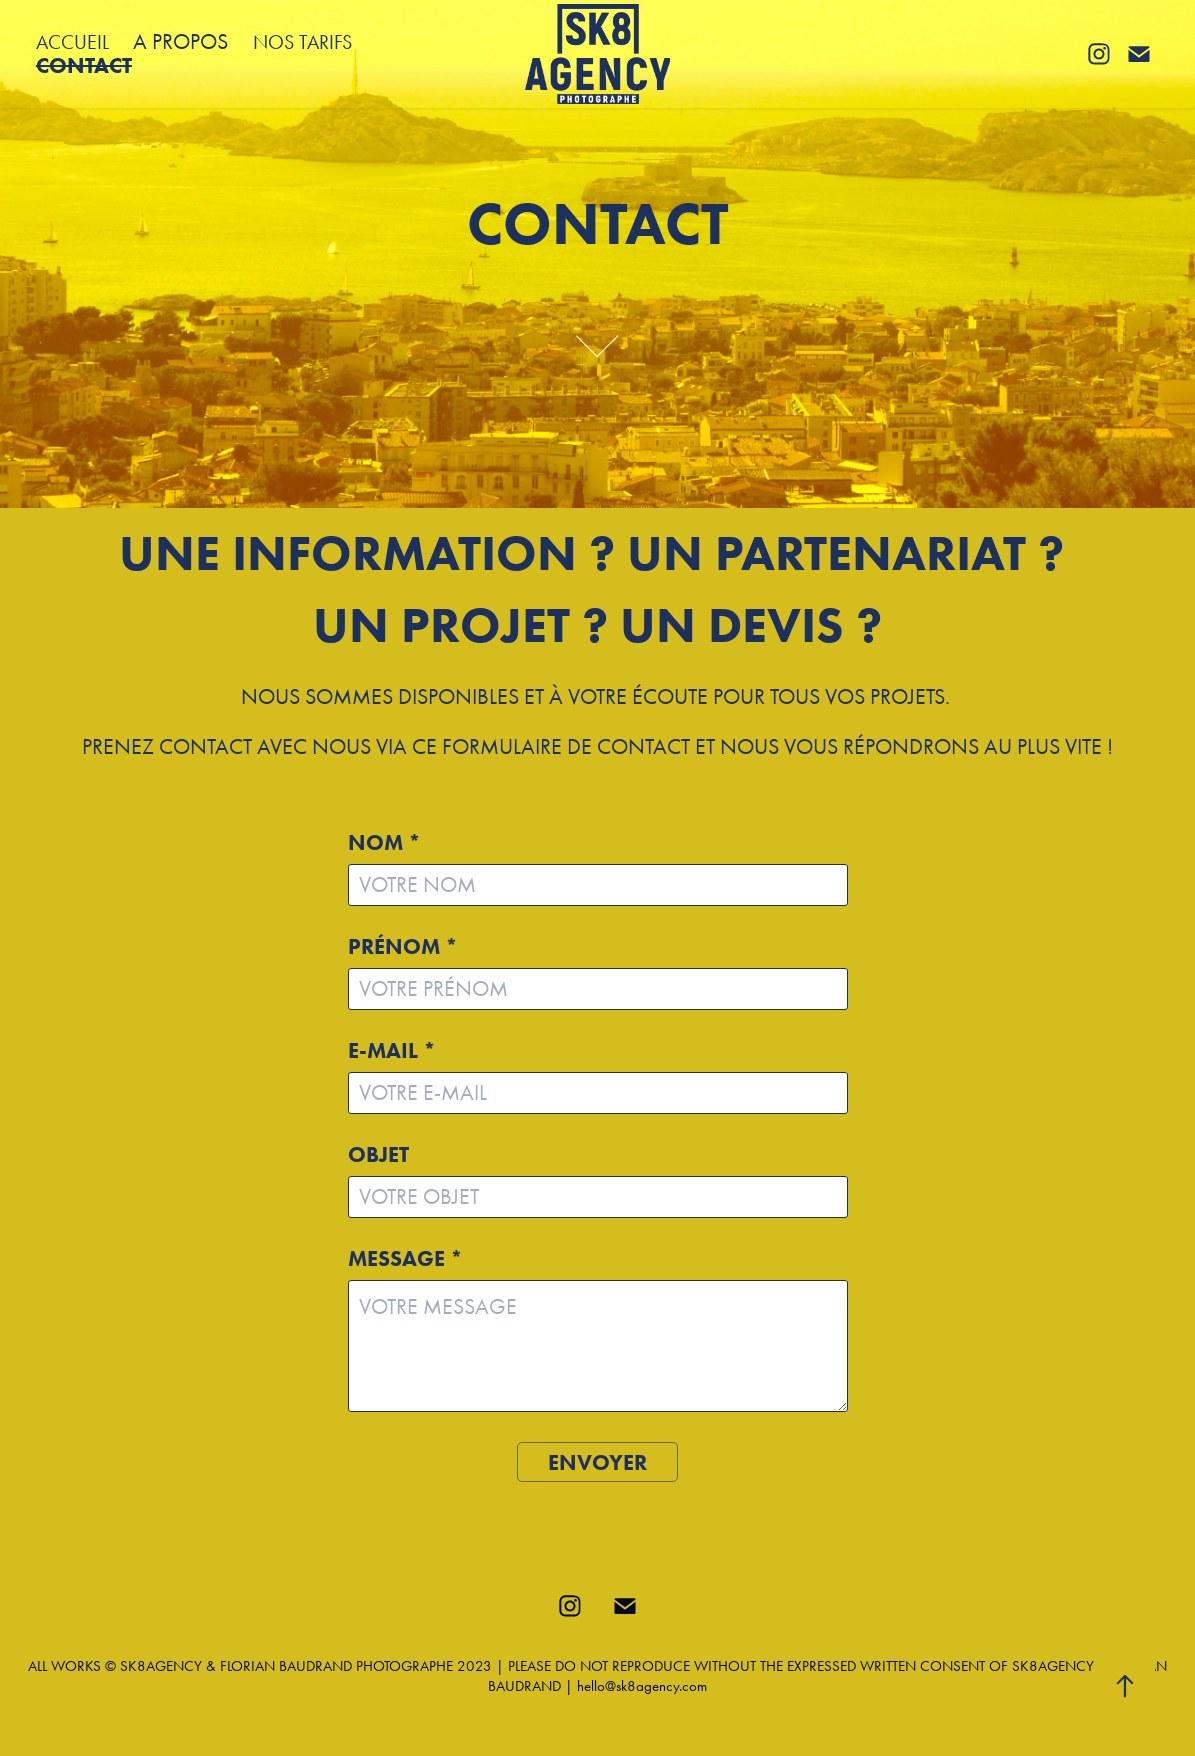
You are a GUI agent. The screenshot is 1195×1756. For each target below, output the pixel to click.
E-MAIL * (392, 1051)
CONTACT (84, 65)
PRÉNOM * (403, 947)
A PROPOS (180, 42)
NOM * (384, 843)
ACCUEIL (72, 42)
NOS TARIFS (302, 42)
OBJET (378, 1155)
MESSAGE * (405, 1259)
